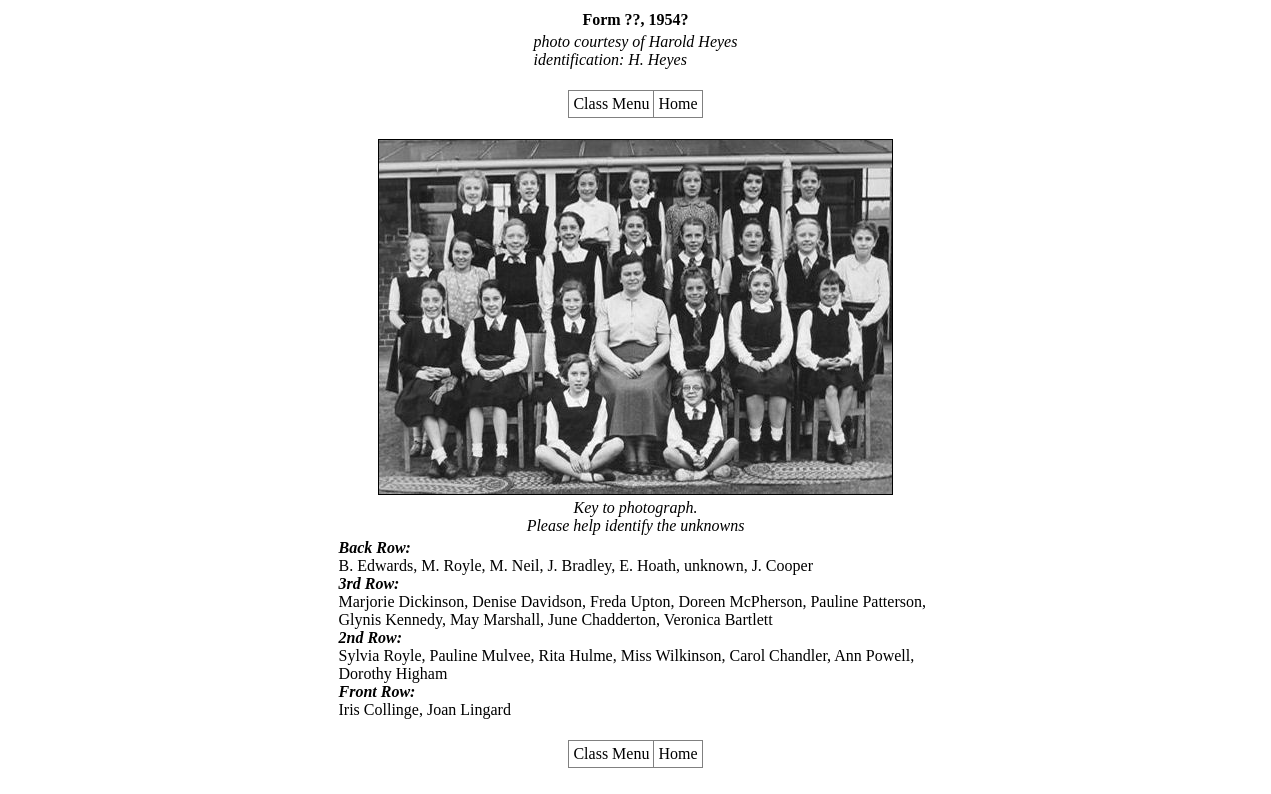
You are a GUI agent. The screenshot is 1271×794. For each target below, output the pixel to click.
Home (677, 103)
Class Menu (611, 103)
